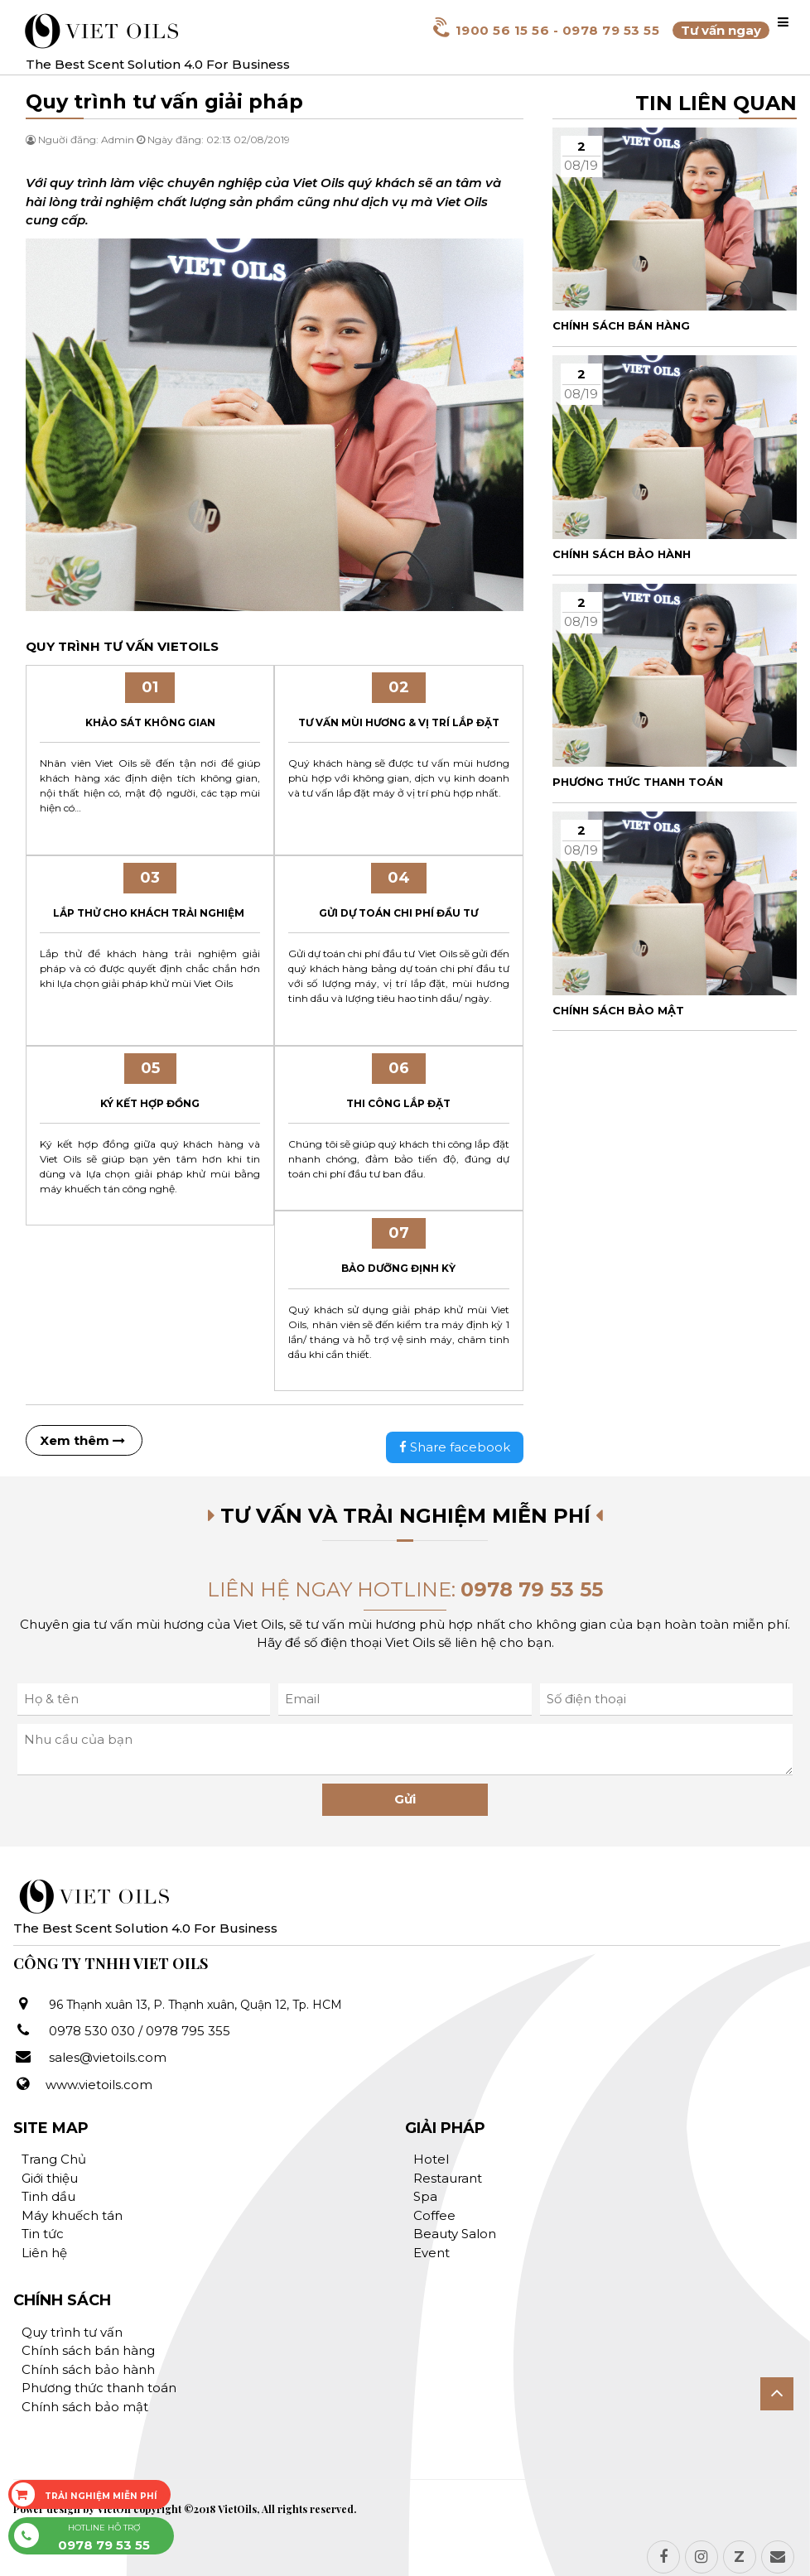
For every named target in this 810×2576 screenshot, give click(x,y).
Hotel (431, 2159)
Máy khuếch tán (72, 2215)
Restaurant (447, 2178)
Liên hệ (44, 2253)
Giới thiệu (50, 2178)
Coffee (434, 2215)
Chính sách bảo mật (85, 2407)
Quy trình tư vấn (72, 2332)
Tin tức (43, 2233)
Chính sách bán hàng (88, 2350)
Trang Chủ (54, 2159)
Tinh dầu (48, 2196)
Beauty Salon (454, 2233)
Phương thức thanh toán (99, 2387)
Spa (425, 2196)
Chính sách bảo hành (88, 2369)
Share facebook (454, 1447)
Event (431, 2253)
